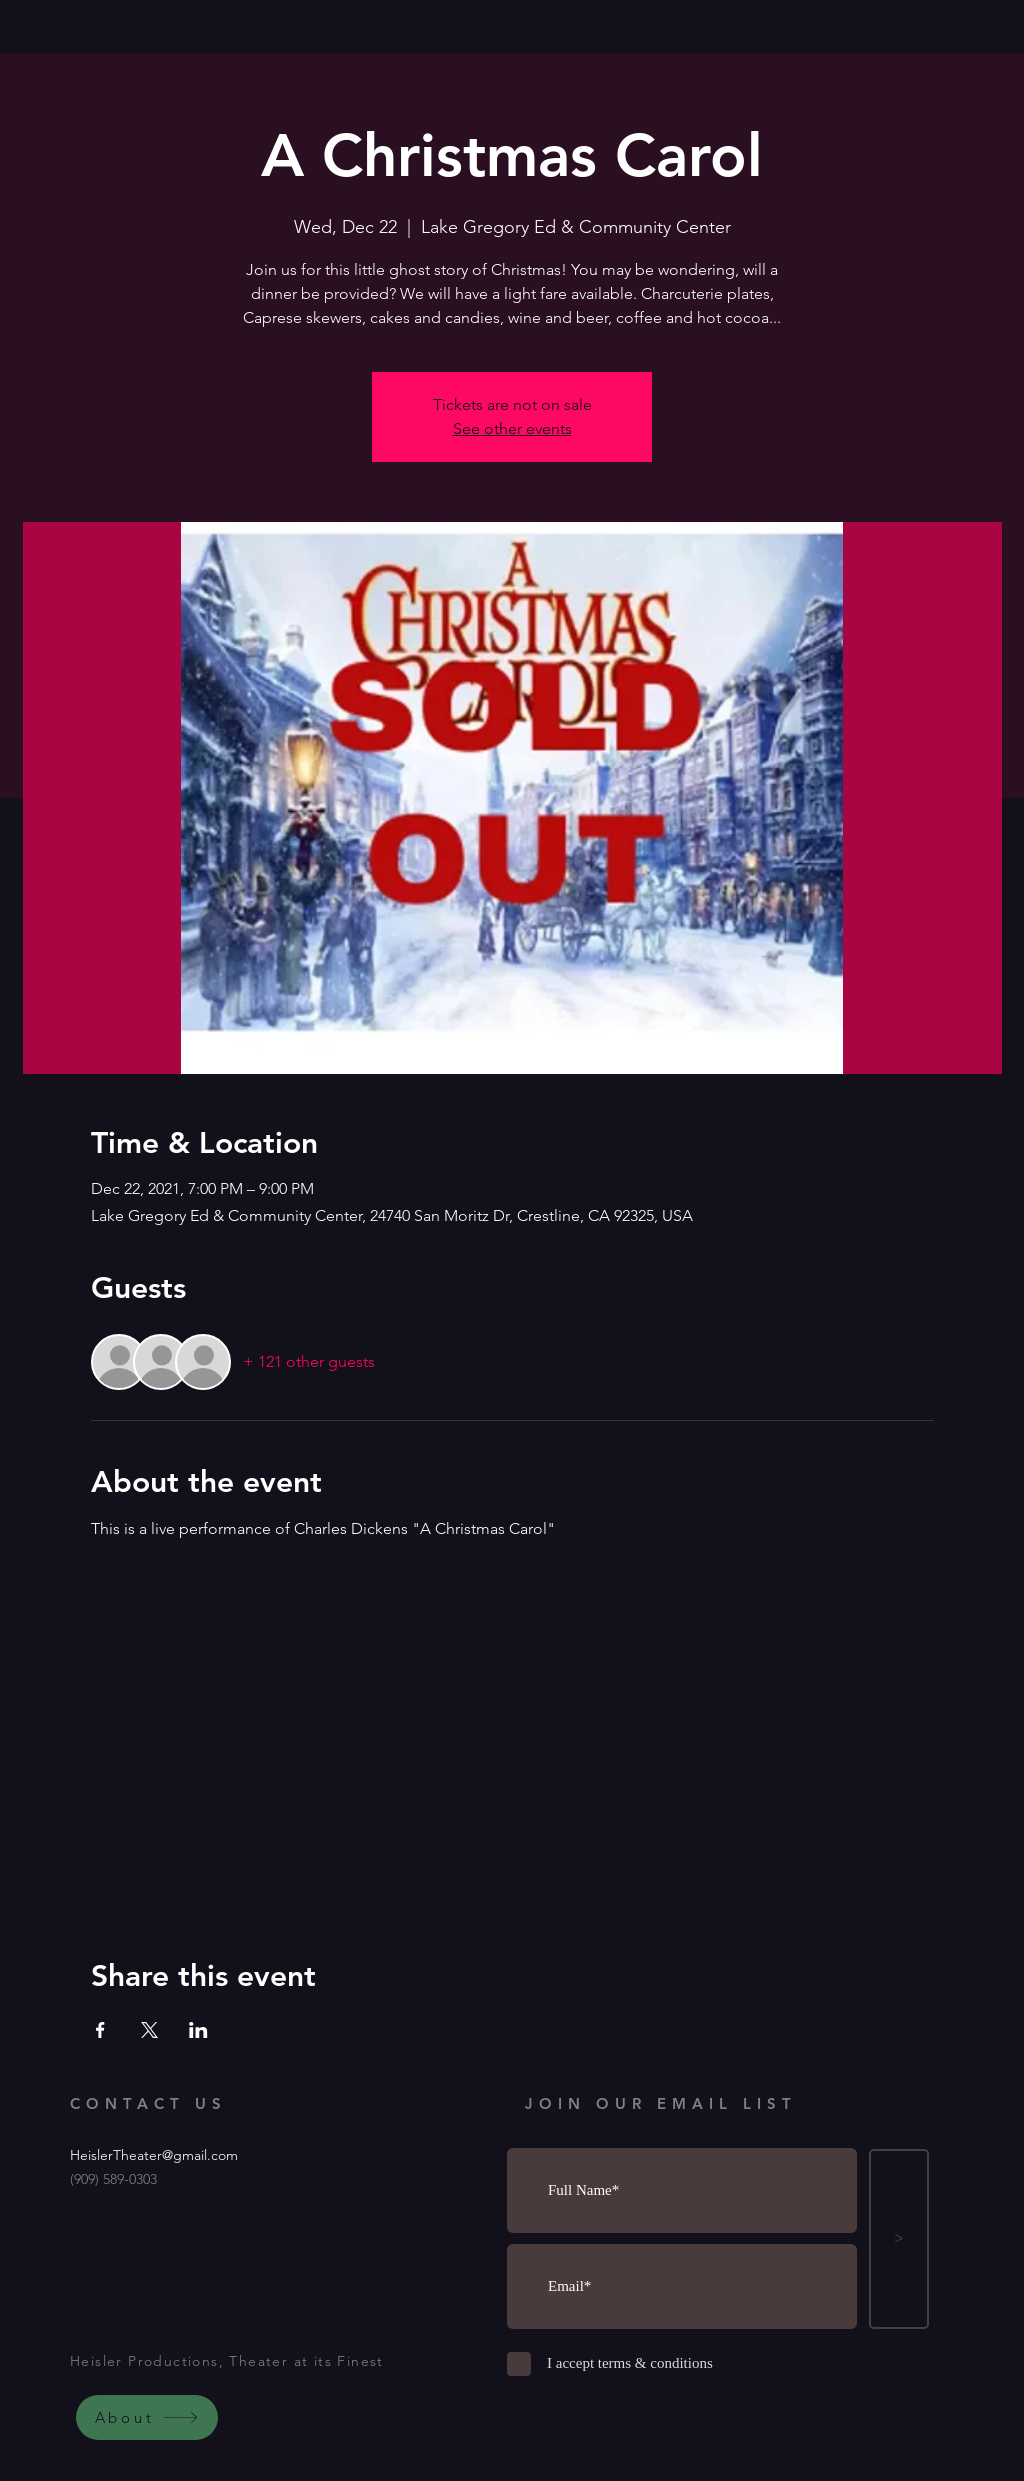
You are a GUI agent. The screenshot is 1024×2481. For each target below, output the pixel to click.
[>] (899, 2239)
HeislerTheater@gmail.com (154, 2155)
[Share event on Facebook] (100, 2030)
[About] (147, 2417)
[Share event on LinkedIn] (198, 2030)
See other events (512, 428)
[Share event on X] (149, 2030)
